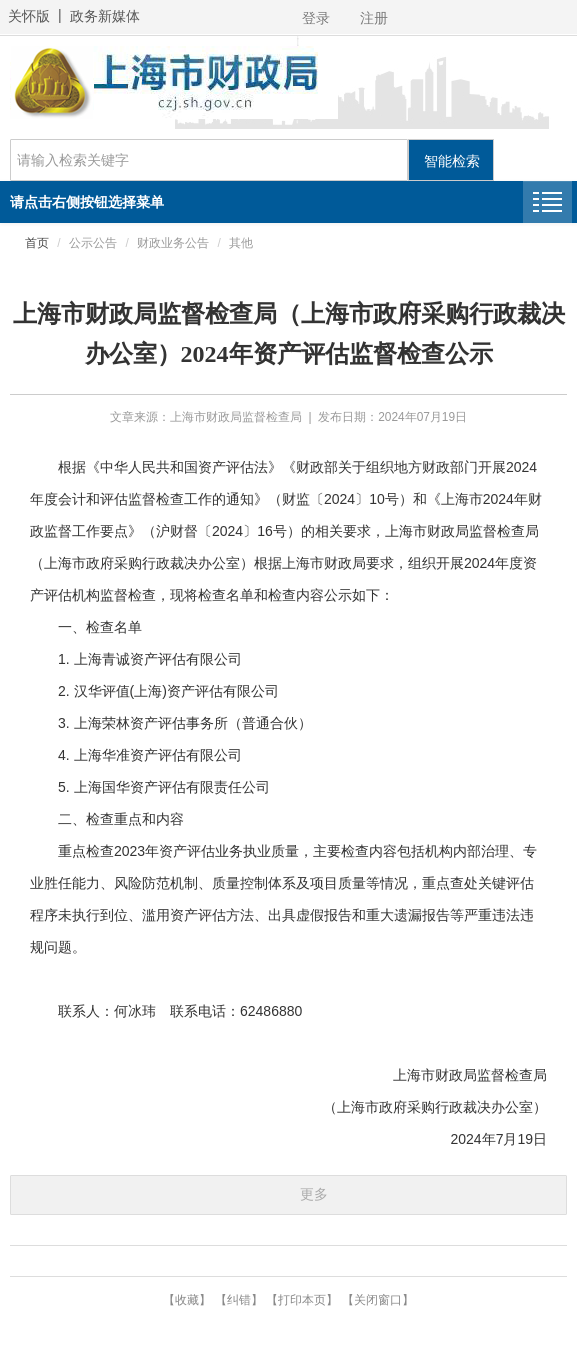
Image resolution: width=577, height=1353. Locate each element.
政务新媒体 (105, 16)
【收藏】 (187, 1300)
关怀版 (29, 16)
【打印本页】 (302, 1300)
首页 (37, 243)
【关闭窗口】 (378, 1300)
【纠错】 (239, 1300)
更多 (314, 1194)
